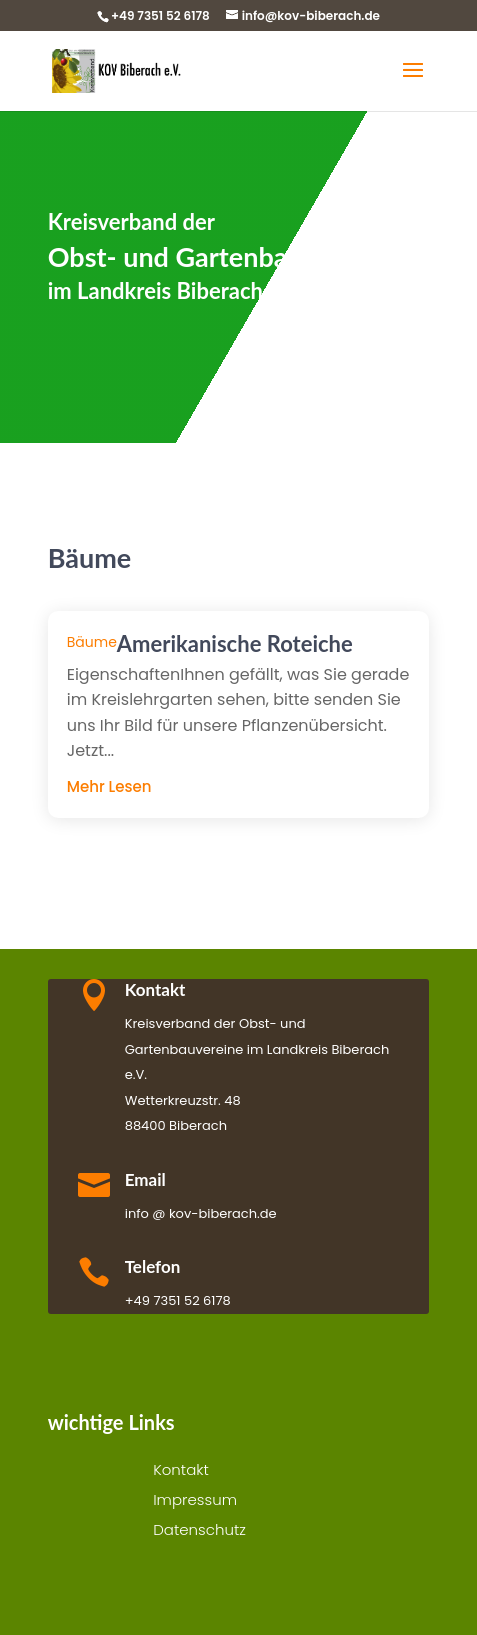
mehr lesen (109, 786)
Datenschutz (199, 1531)
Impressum (195, 1501)
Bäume (92, 642)
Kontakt (181, 1471)
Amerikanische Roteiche (235, 643)
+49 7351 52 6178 (160, 15)
